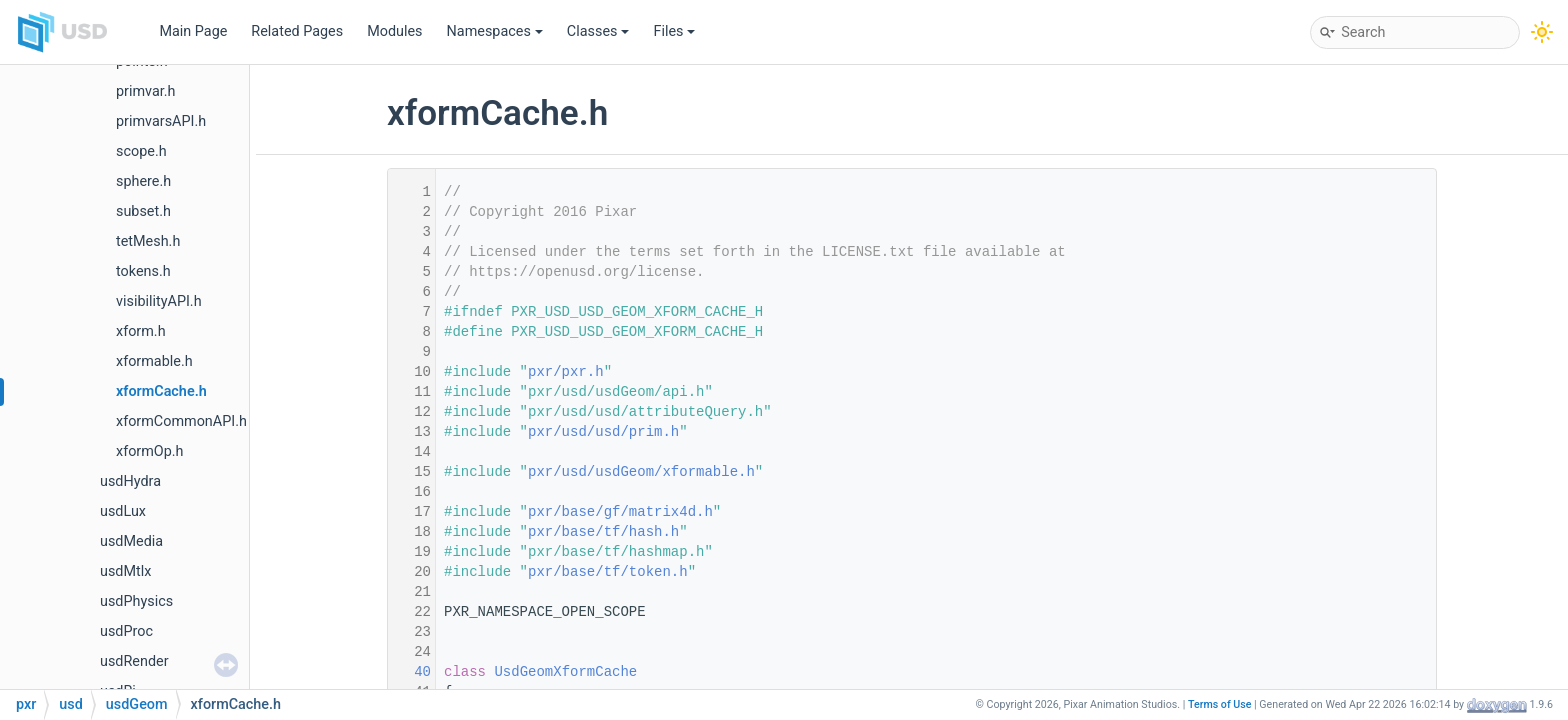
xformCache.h (161, 391)
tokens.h (143, 271)
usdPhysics (136, 601)
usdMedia (131, 541)
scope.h (141, 151)
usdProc (126, 631)
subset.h (143, 211)
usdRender (134, 661)
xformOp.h (150, 451)
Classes (598, 31)
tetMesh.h (148, 241)
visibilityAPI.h (159, 301)
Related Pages (297, 31)
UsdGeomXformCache (565, 672)
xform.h (141, 331)
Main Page (193, 31)
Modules (394, 31)
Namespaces (495, 31)
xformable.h (154, 361)
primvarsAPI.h (161, 121)
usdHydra (130, 481)
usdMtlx (125, 571)
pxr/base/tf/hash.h (603, 532)
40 (410, 672)
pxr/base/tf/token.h (608, 572)
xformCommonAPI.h (181, 421)
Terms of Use (1220, 704)
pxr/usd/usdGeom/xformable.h (641, 472)
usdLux (123, 511)
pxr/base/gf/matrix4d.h (620, 512)
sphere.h (143, 181)
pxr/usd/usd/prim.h (603, 432)
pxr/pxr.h (566, 372)
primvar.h (146, 91)
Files (674, 31)
